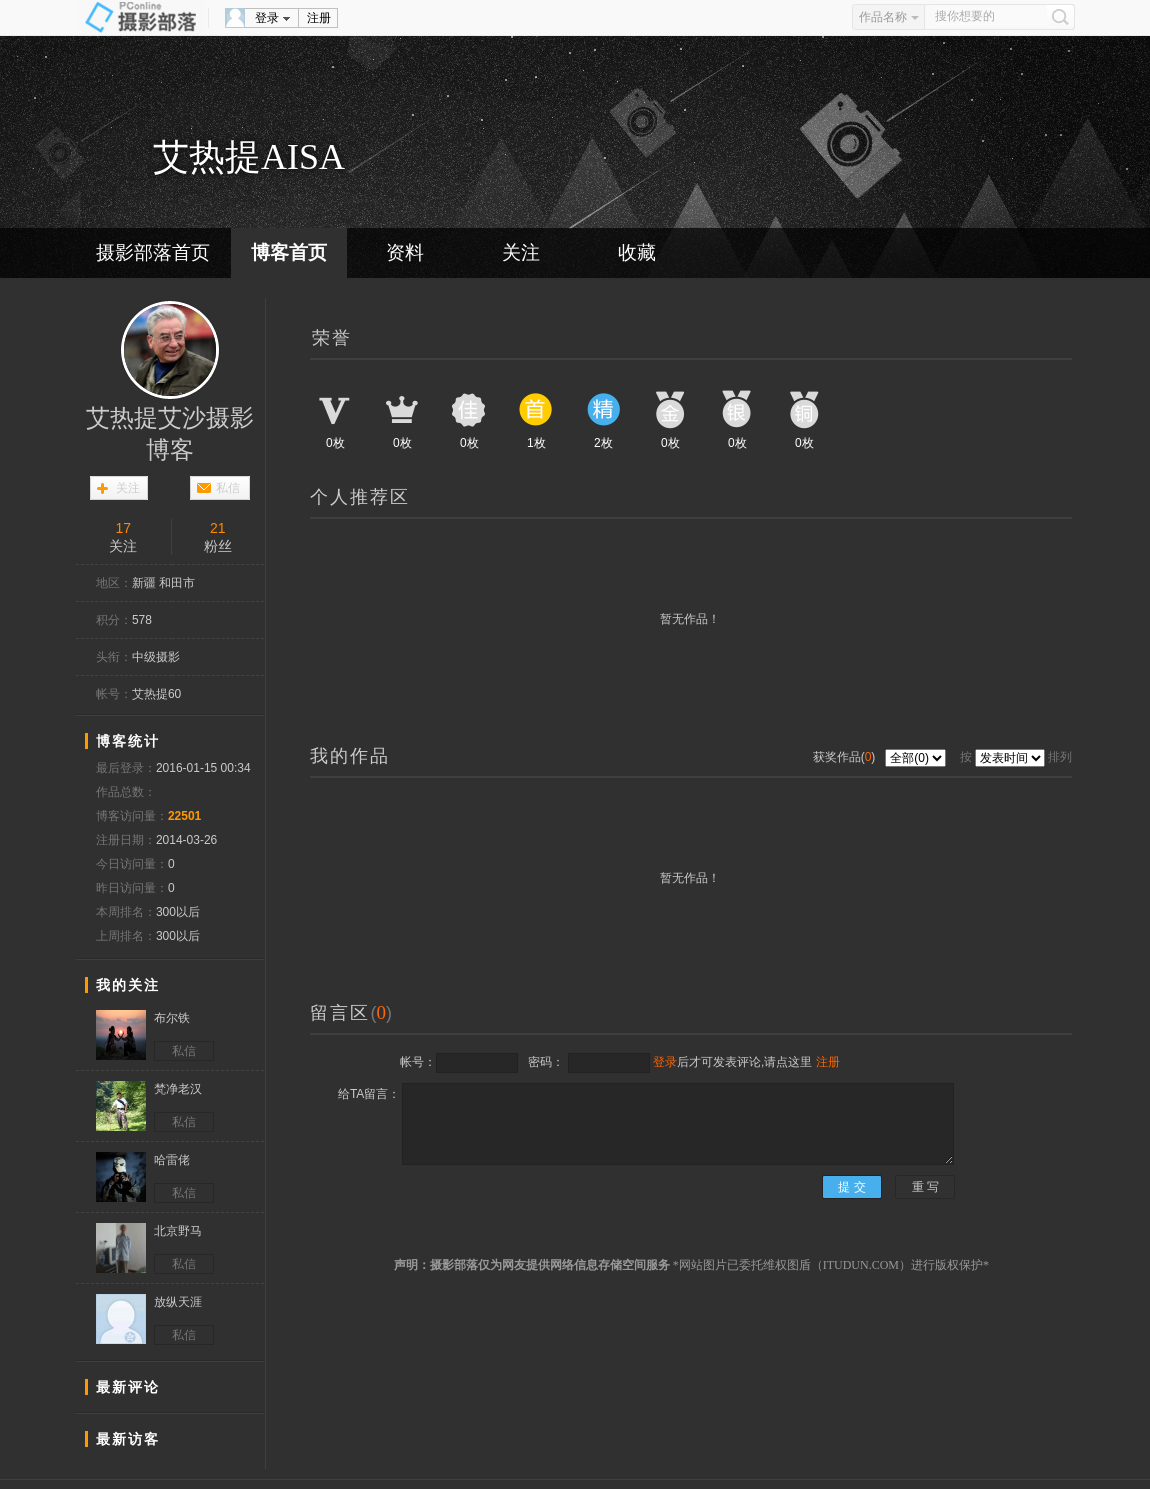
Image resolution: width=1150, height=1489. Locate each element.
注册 (319, 18)
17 (123, 528)
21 (218, 528)
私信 (228, 488)
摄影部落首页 (153, 252)
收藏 (637, 252)
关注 (521, 252)
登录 (267, 18)
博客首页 (289, 252)
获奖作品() (846, 757)
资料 (405, 252)
